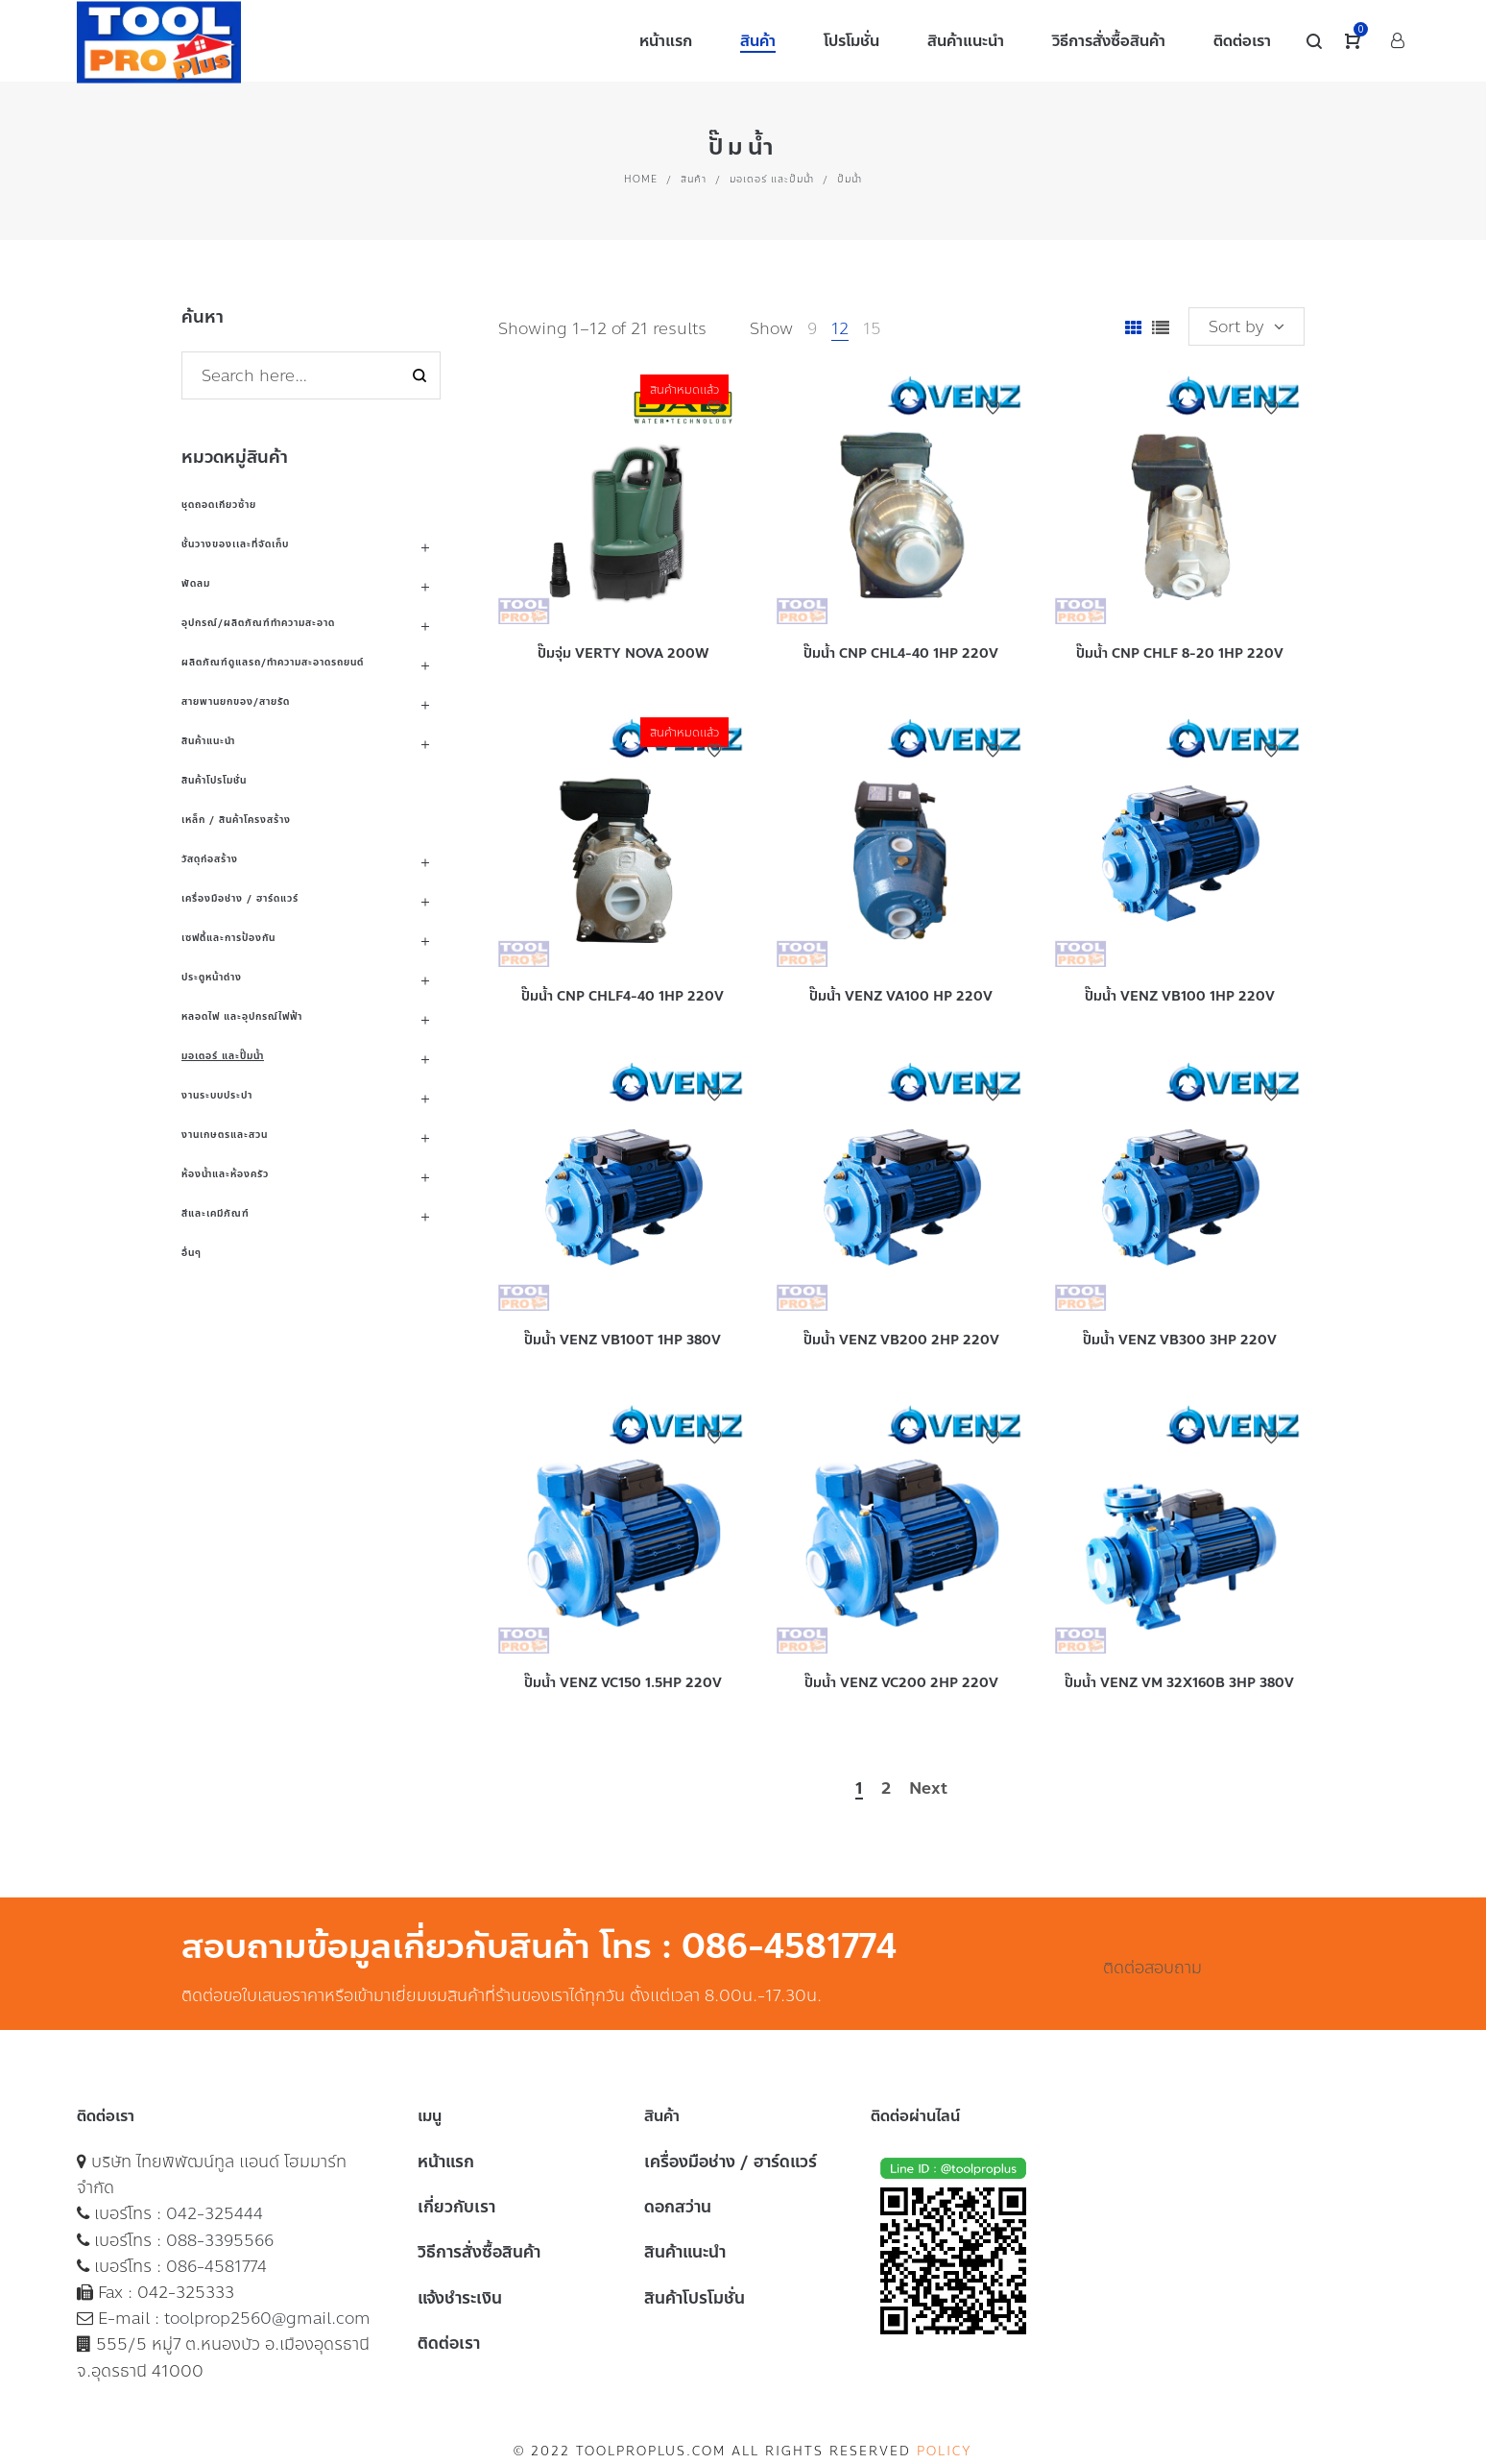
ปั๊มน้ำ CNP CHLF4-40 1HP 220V (622, 996)
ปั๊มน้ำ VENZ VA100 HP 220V (901, 996)
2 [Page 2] (886, 1789)
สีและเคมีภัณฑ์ (215, 1213)
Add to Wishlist (714, 408)
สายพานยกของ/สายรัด (235, 701)
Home (641, 179)
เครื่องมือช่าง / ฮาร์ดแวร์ (240, 898)
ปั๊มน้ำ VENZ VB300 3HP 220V (1180, 1340)
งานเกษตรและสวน (224, 1134)
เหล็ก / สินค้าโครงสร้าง (236, 819)
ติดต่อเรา (449, 2343)
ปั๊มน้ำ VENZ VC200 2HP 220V (901, 1683)
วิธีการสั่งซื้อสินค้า (479, 2251)
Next (928, 1789)
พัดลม (195, 583)
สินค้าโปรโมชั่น (214, 780)
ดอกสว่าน (677, 2206)
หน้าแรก (446, 2161)
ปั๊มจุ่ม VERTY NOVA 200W (623, 653)
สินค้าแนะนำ (208, 741)
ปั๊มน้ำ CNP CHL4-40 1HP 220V (900, 653)
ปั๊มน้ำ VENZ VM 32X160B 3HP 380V (1179, 1683)
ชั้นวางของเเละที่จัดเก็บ (235, 544)
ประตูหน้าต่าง (211, 977)
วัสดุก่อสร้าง (209, 859)
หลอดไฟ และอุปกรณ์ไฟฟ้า (241, 1016)
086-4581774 (216, 2266)
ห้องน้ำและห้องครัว (225, 1174)
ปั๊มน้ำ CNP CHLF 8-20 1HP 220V (1179, 653)
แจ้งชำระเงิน (460, 2297)
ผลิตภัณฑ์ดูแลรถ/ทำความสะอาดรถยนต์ (272, 662)
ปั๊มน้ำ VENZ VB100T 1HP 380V (622, 1340)
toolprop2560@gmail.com (267, 2318)
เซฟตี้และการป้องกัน (228, 937)
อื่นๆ (191, 1252)
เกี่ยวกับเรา (456, 2206)
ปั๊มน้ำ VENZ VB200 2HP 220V (901, 1340)
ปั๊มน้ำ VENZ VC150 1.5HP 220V (623, 1683)
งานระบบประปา (216, 1095)
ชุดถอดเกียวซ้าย (218, 504)
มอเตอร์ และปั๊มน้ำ (772, 179)
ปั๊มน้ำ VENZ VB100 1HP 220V (1180, 996)
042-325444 (214, 2213)
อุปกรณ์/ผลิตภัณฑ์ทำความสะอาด (258, 623)
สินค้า (694, 179)
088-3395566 (220, 2240)
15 (872, 328)
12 (840, 328)
